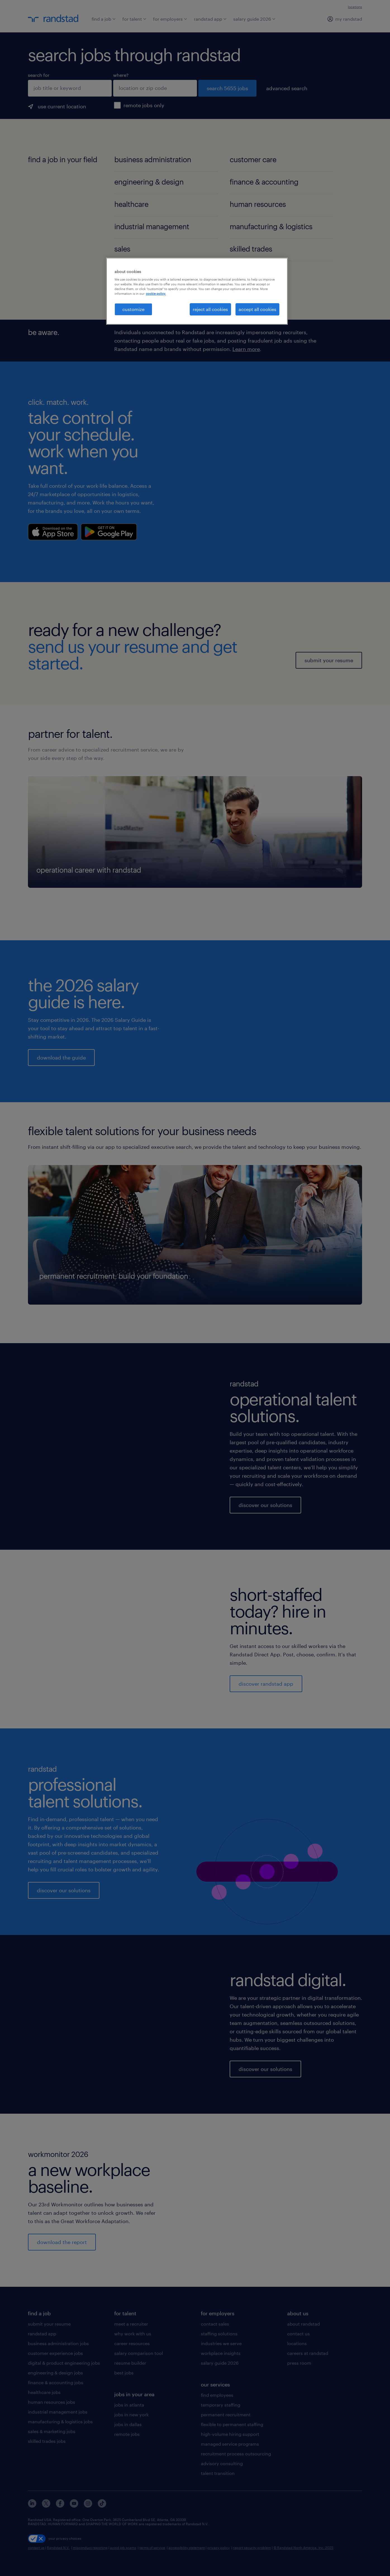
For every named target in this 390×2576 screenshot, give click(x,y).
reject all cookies (210, 309)
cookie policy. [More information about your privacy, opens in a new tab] (156, 293)
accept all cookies (257, 309)
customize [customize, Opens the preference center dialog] (133, 309)
